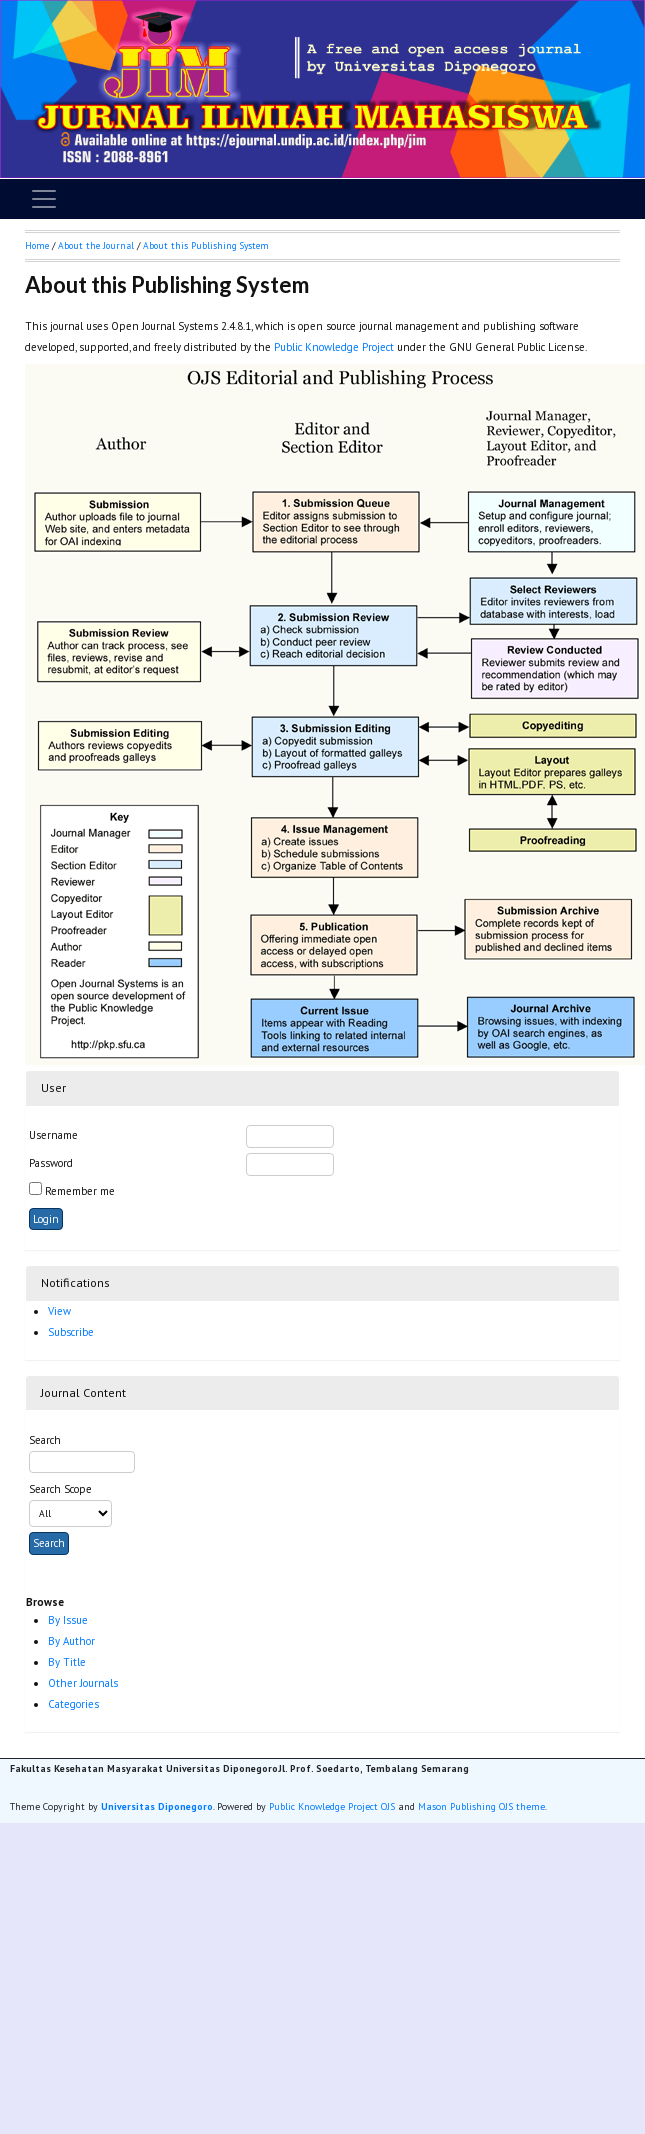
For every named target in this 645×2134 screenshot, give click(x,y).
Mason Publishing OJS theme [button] (481, 1806)
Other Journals (83, 1683)
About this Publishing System (206, 245)
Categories (73, 1704)
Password (51, 1163)
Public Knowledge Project (334, 347)
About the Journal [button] (96, 245)
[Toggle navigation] (44, 199)
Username (53, 1135)
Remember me (80, 1191)
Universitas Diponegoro (157, 1806)
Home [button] (37, 245)
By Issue (68, 1620)
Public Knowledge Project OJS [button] (332, 1806)
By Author (71, 1641)
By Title (67, 1662)
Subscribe (71, 1332)
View (59, 1311)
